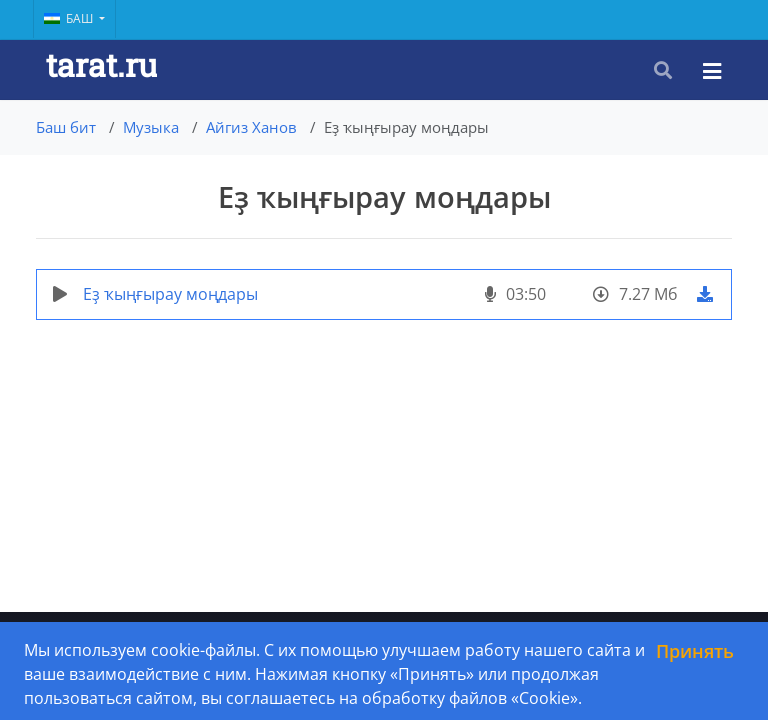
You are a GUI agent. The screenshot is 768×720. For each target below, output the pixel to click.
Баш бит (66, 127)
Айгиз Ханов (251, 127)
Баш (70, 18)
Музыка (151, 127)
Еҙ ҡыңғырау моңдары (170, 294)
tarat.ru (101, 64)
